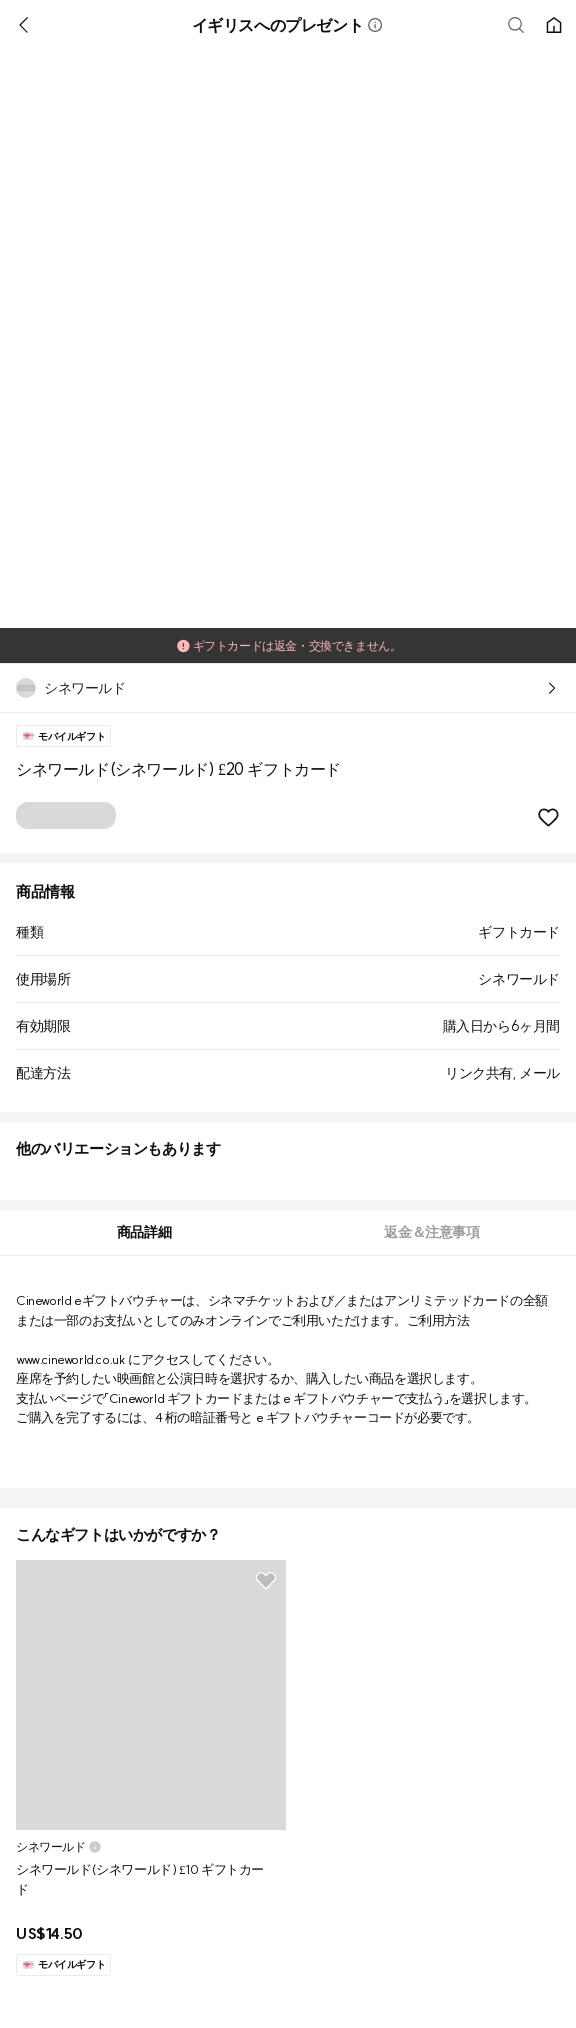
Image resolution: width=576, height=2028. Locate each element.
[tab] (144, 1232)
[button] (375, 25)
